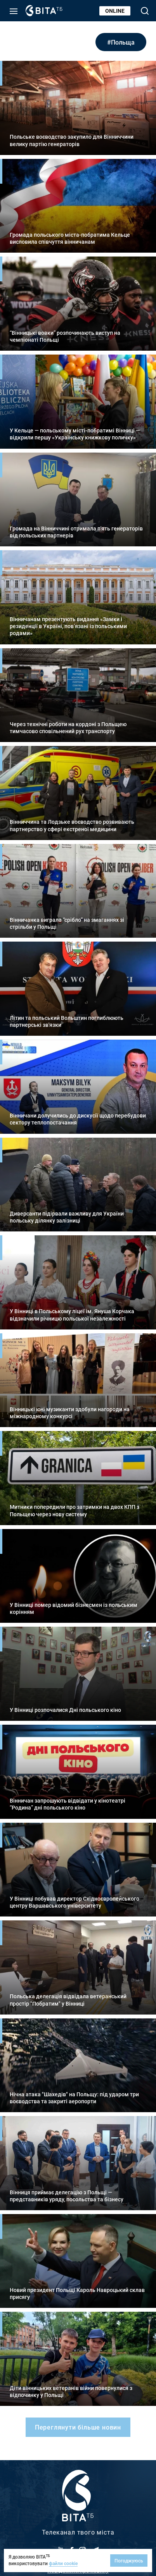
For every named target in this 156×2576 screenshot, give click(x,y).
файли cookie (63, 2563)
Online (115, 10)
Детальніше (78, 108)
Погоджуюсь (128, 2560)
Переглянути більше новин (78, 2427)
